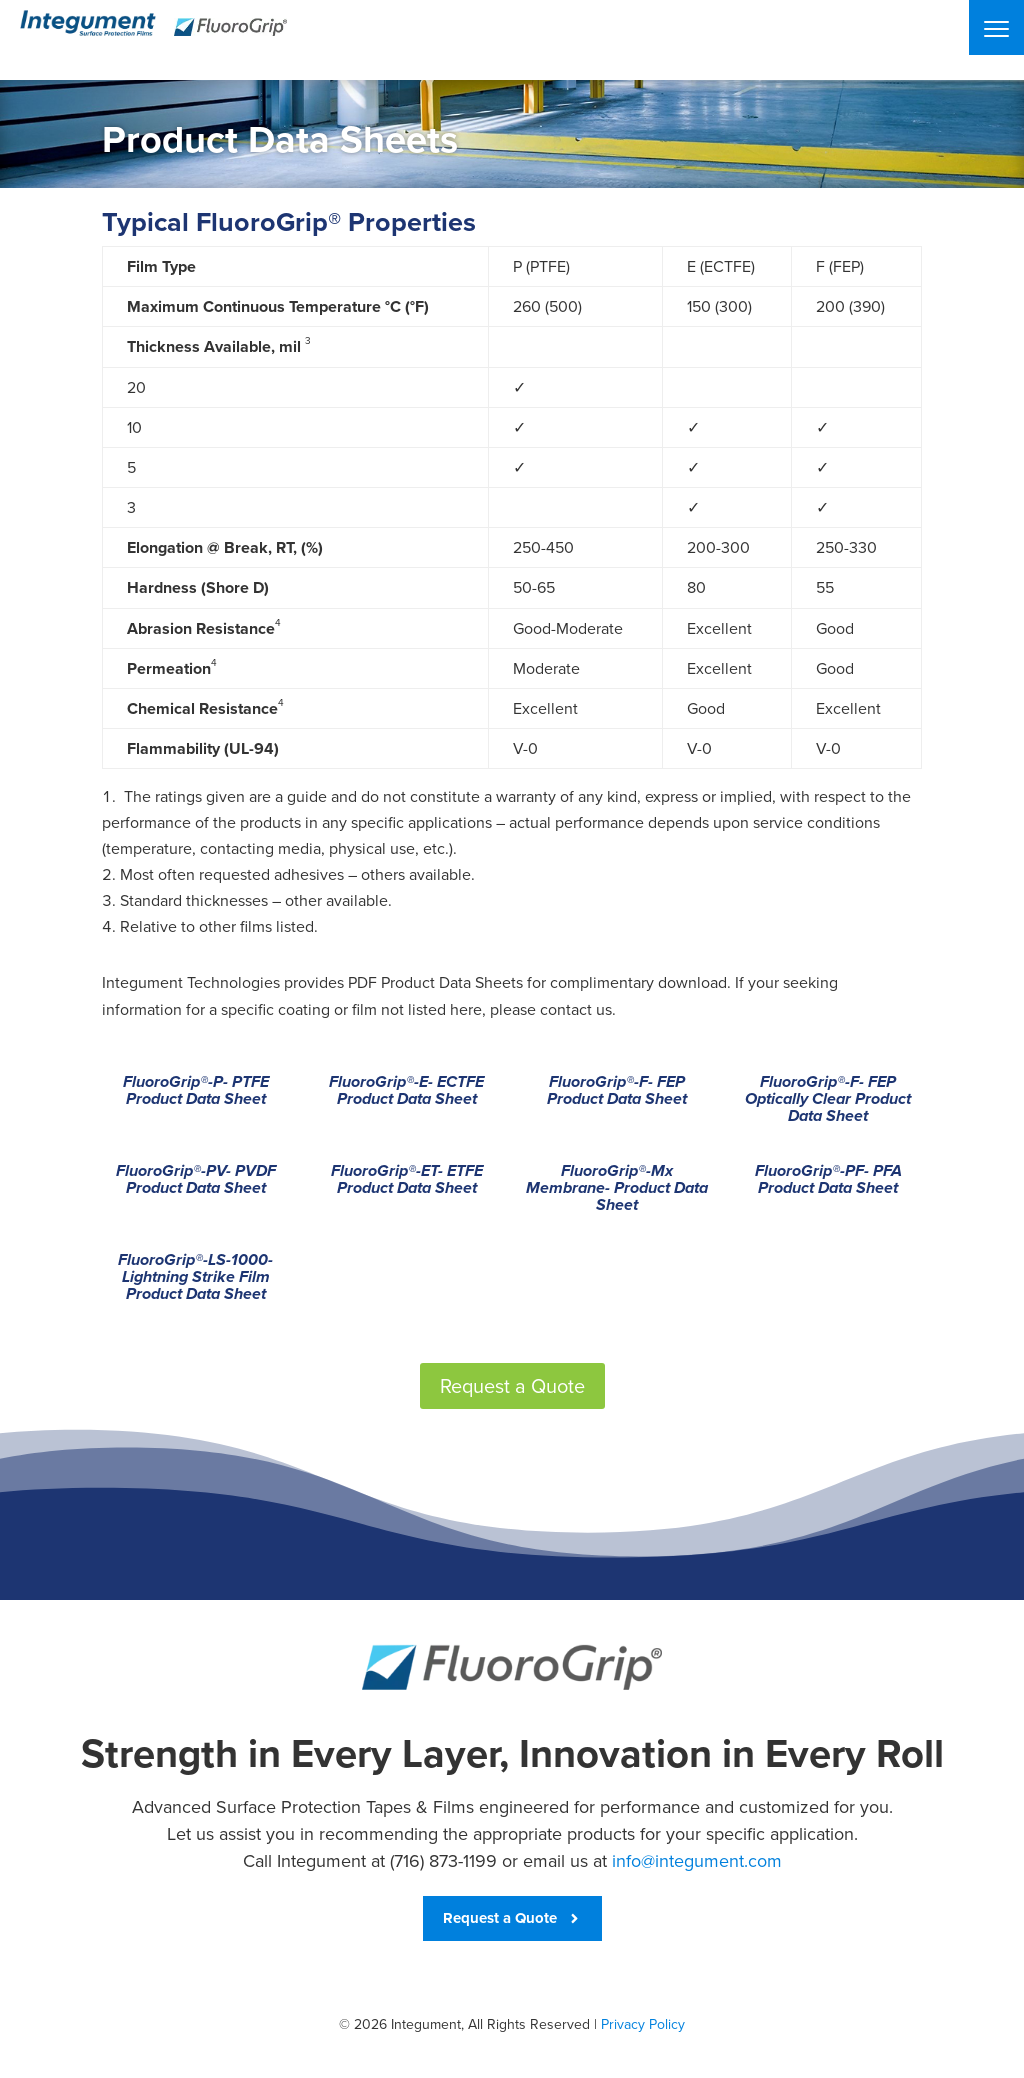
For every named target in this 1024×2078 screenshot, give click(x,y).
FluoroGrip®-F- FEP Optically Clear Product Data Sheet (828, 1100)
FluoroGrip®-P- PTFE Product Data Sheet (196, 1091)
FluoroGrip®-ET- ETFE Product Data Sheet (407, 1180)
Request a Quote (512, 1386)
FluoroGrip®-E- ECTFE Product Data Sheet (406, 1091)
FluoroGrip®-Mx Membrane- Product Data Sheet (617, 1189)
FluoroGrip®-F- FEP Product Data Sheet (617, 1091)
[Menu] (996, 27)
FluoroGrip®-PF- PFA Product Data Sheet (828, 1180)
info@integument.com (697, 1861)
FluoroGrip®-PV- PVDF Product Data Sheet (196, 1180)
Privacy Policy (643, 2024)
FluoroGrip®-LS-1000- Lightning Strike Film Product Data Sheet (195, 1278)
